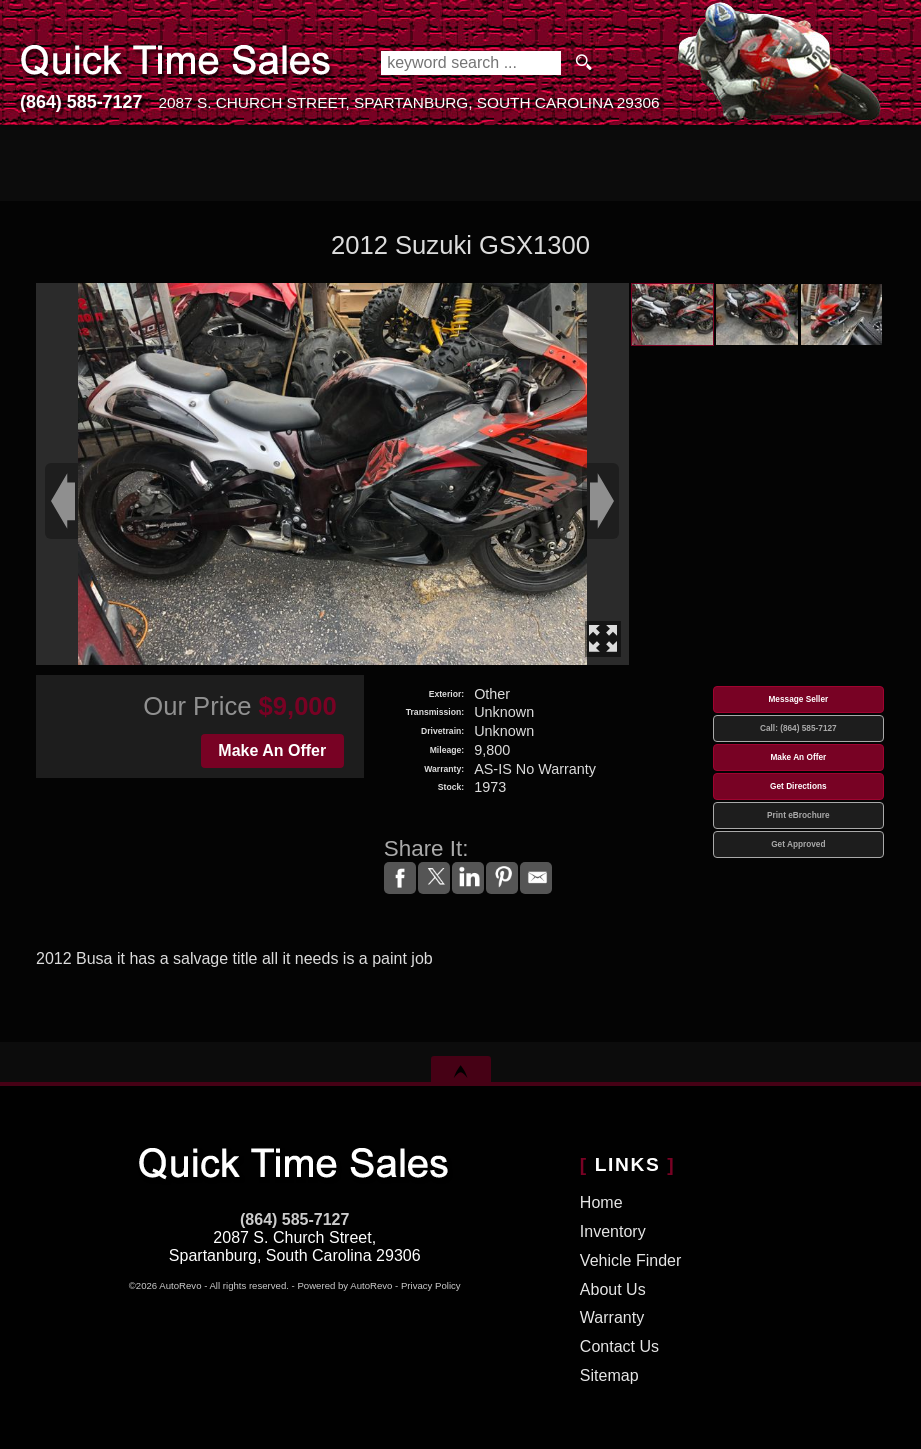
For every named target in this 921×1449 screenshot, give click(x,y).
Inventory (613, 1231)
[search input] (471, 63)
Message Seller (798, 699)
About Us (613, 1289)
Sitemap (609, 1375)
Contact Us (619, 1346)
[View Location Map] (408, 103)
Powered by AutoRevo (344, 1285)
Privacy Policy (431, 1285)
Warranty (612, 1317)
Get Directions (798, 786)
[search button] (583, 63)
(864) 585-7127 (294, 1219)
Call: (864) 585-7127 (798, 728)
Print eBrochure (798, 815)
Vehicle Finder (630, 1260)
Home (601, 1202)
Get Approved (798, 844)
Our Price (197, 706)
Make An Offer (272, 750)
